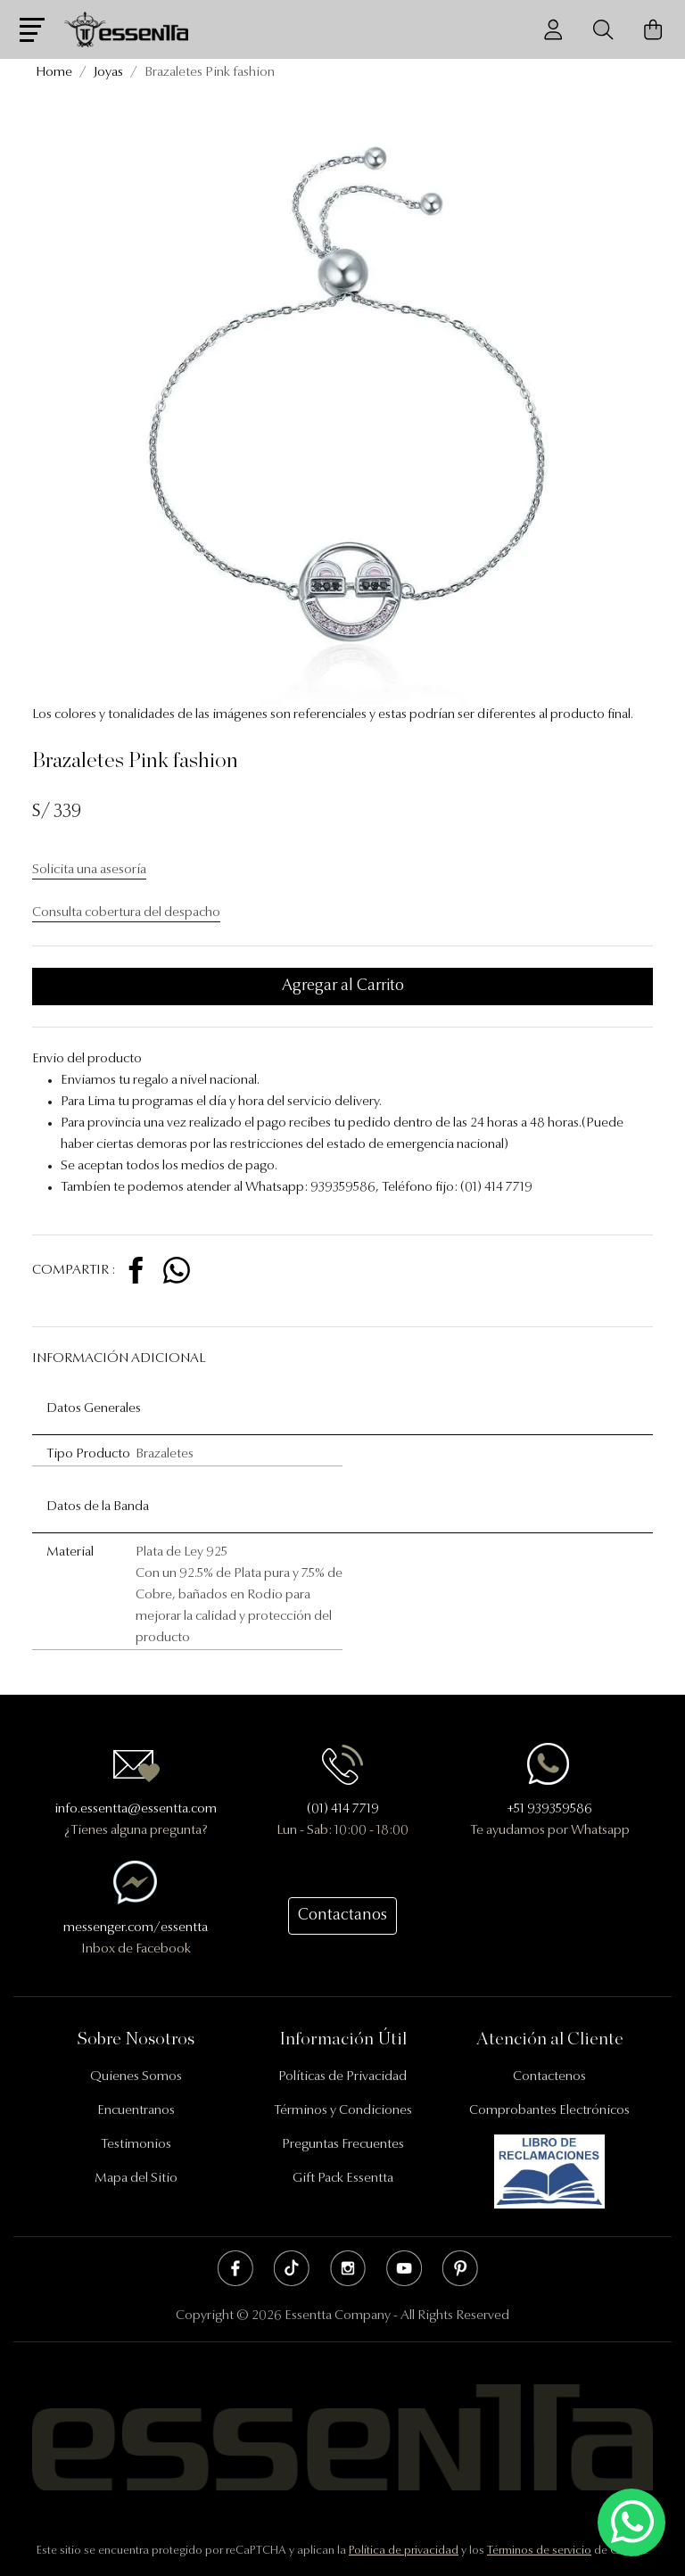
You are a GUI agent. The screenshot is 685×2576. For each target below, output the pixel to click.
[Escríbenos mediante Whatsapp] (631, 2523)
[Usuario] (553, 30)
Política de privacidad (403, 2550)
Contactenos (549, 2077)
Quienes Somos (136, 2077)
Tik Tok (291, 2268)
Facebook (235, 2268)
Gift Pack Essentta (343, 2178)
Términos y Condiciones (343, 2111)
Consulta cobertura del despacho (126, 913)
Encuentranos (136, 2111)
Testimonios (136, 2144)
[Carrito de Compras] (653, 30)
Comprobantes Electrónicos (549, 2111)
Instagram (348, 2268)
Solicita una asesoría (89, 870)
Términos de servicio (539, 2550)
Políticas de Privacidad (342, 2077)
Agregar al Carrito (343, 986)
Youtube (404, 2268)
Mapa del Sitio (136, 2178)
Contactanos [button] (342, 1916)
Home (54, 72)
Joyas (108, 72)
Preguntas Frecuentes (343, 2144)
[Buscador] (603, 30)
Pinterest (460, 2268)
